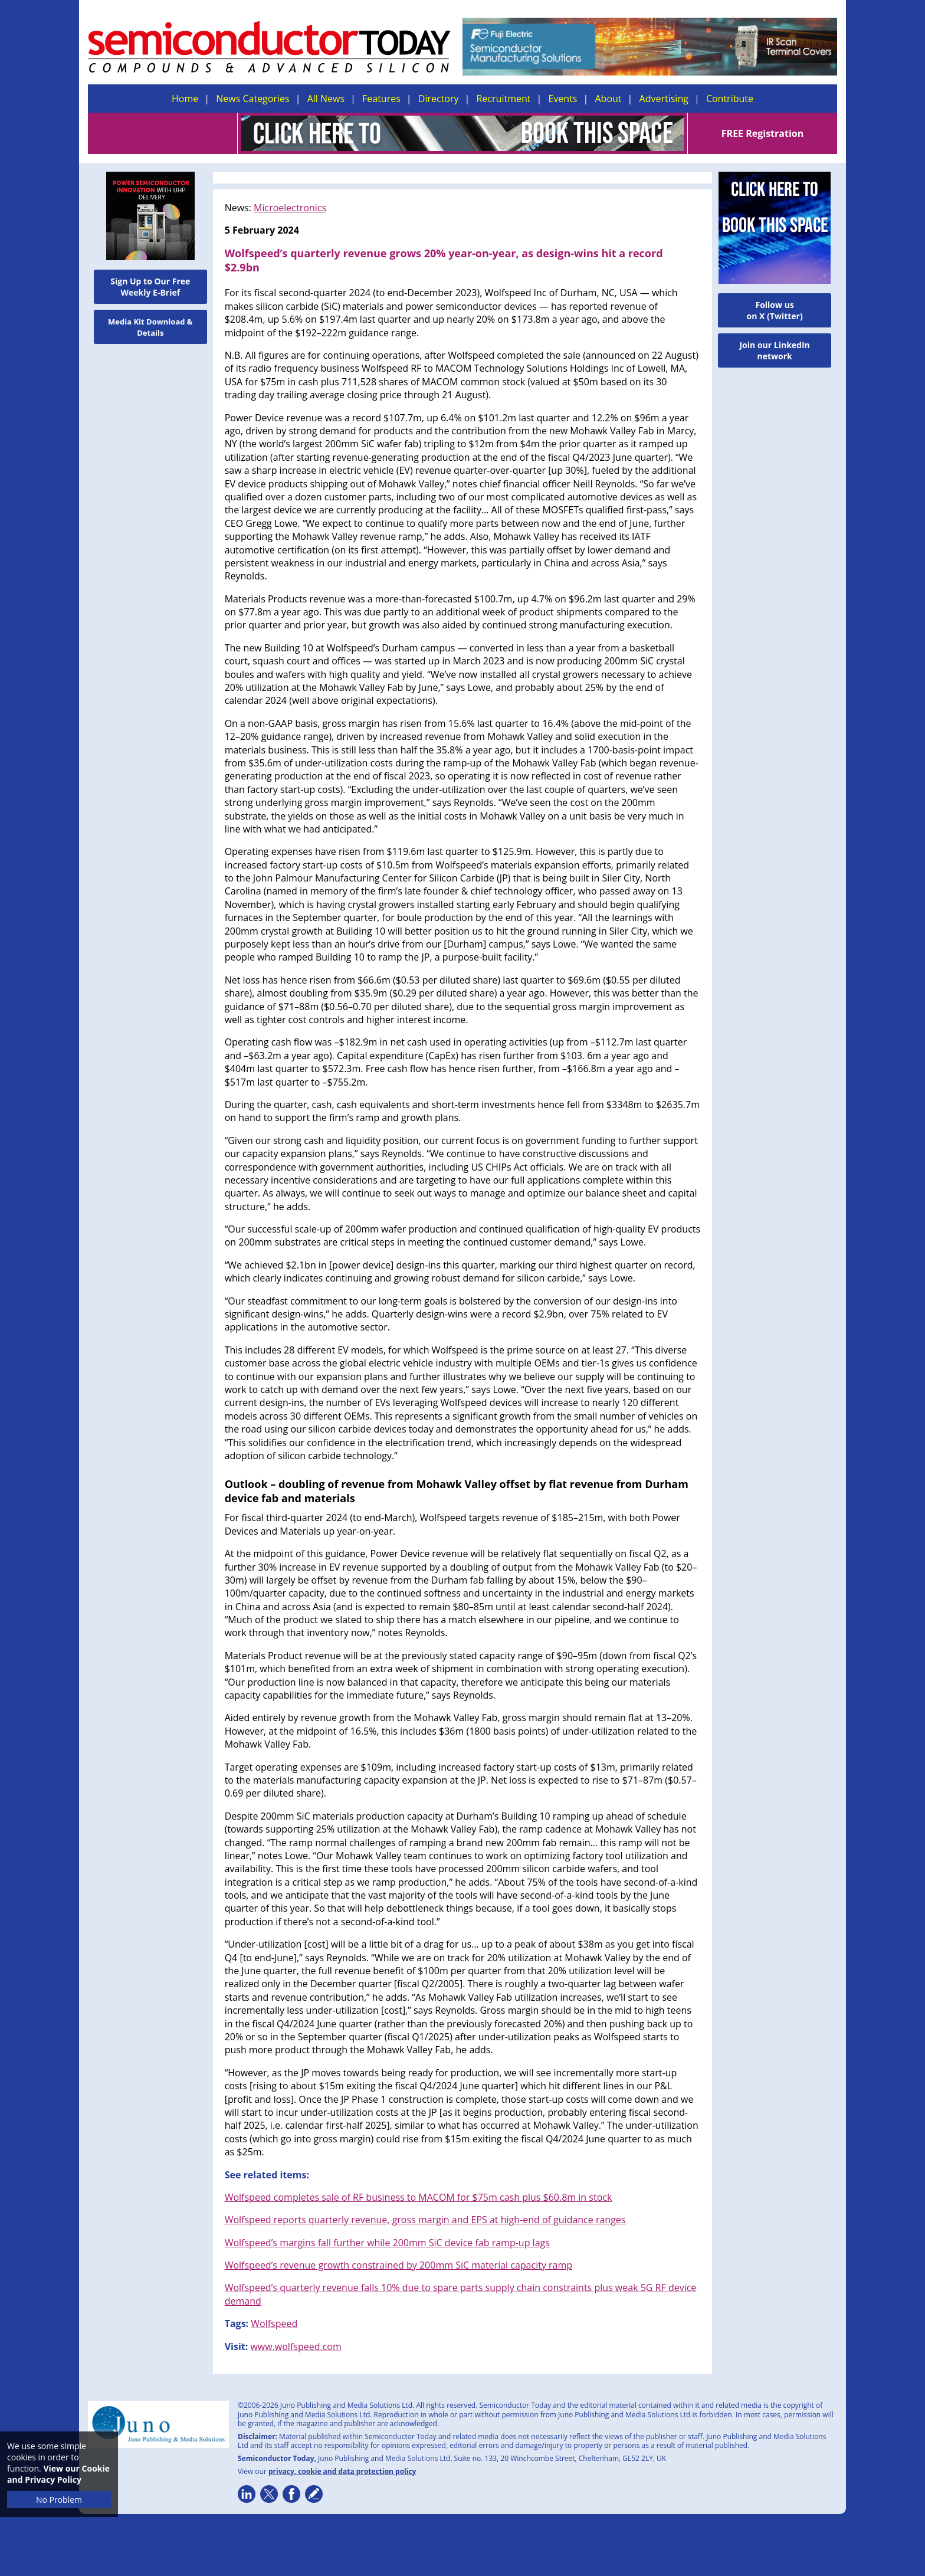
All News (326, 98)
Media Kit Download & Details (150, 327)
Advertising (663, 98)
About (608, 98)
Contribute (729, 98)
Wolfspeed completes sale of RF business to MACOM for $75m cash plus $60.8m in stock (418, 2197)
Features (381, 98)
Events (562, 98)
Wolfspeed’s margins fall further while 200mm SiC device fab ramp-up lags (387, 2242)
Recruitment (504, 98)
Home (185, 98)
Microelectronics (290, 207)
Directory (438, 98)
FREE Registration (762, 133)
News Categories (252, 98)
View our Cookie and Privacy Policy (58, 2474)
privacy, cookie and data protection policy (342, 2471)
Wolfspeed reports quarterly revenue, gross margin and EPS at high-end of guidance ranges (425, 2219)
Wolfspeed (274, 2323)
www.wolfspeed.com (295, 2346)
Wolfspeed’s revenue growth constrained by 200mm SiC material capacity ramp (398, 2265)
